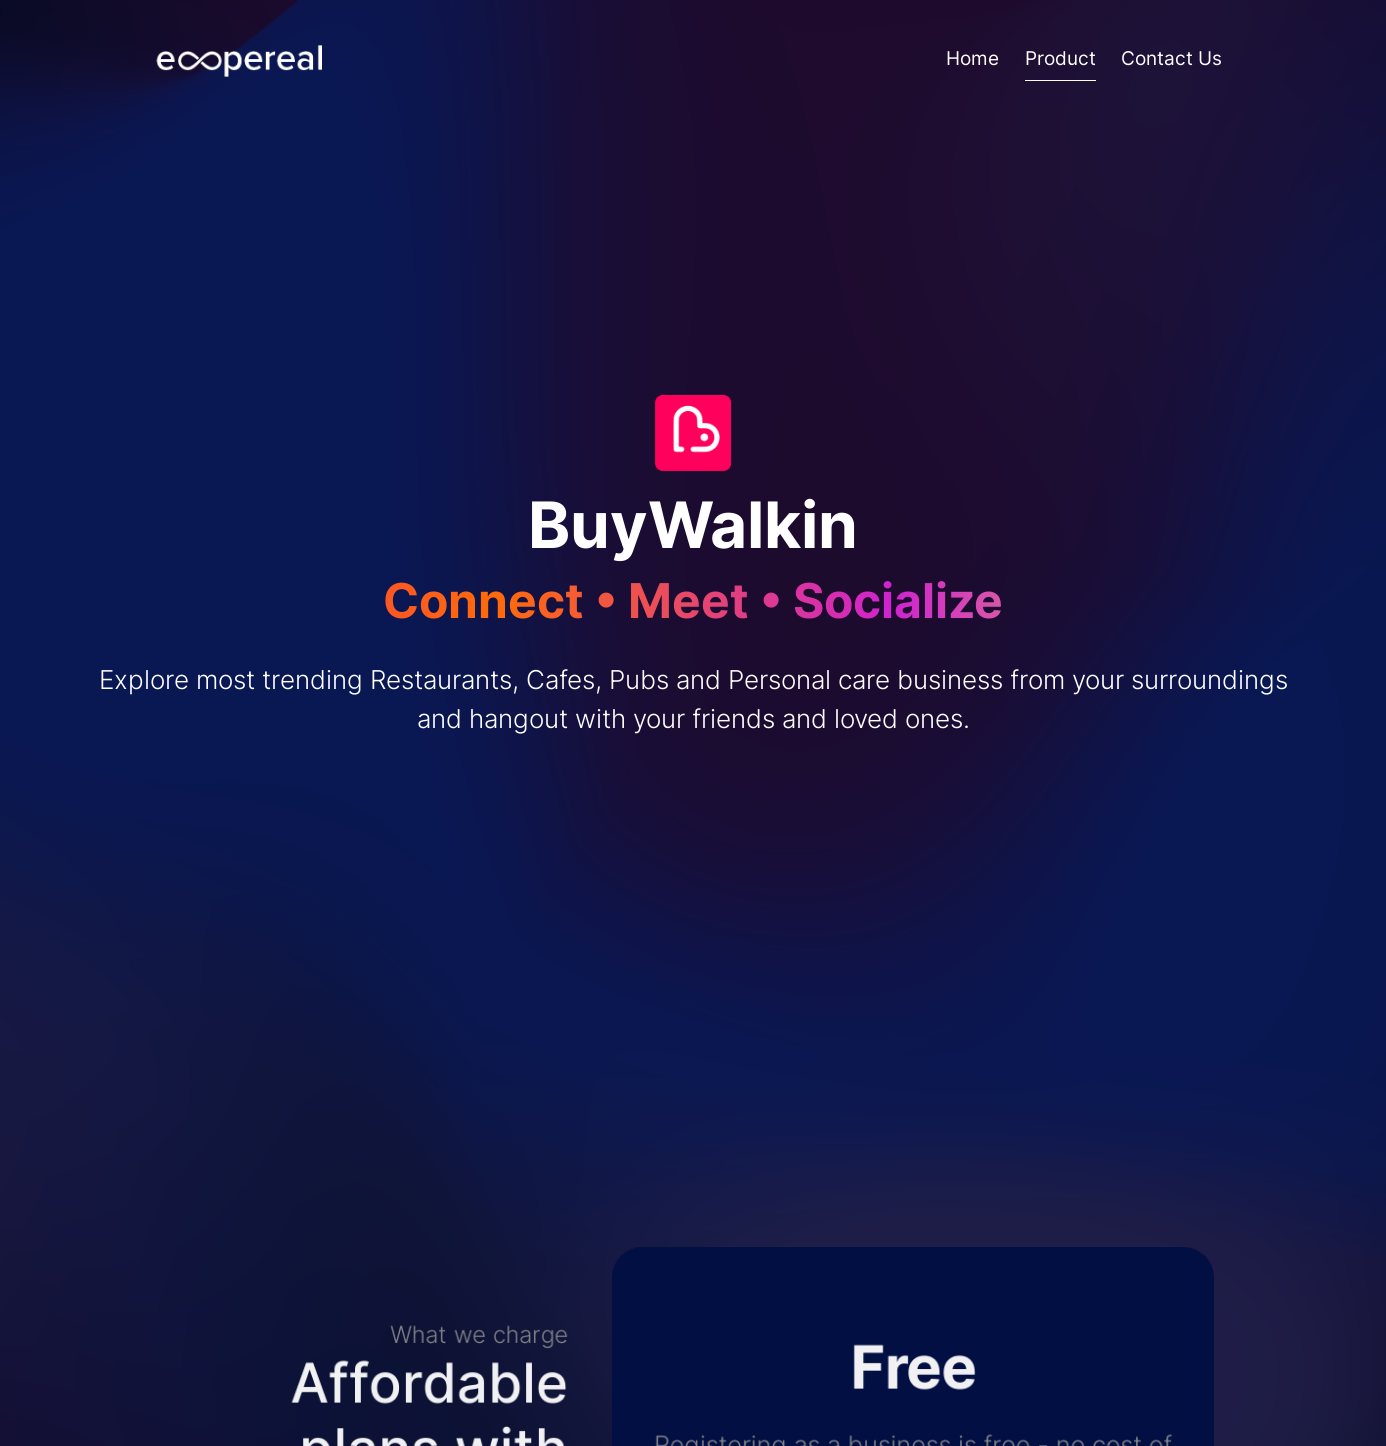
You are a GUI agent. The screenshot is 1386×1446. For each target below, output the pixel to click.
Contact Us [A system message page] (1171, 58)
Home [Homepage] (972, 58)
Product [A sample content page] (1060, 58)
